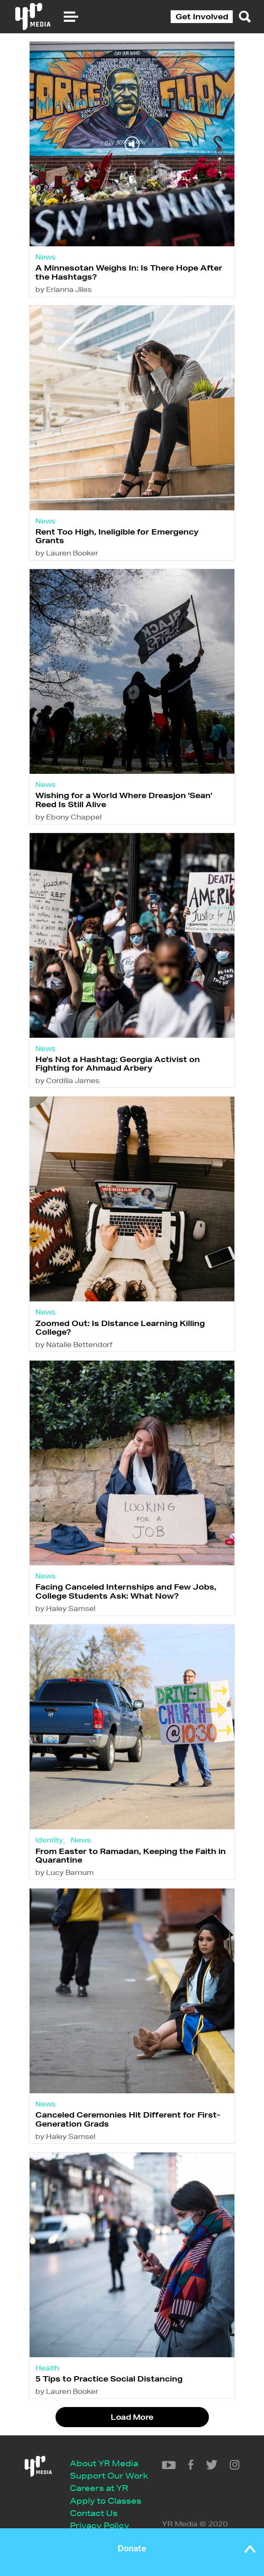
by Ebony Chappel (68, 816)
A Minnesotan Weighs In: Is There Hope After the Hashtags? (128, 272)
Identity (49, 1839)
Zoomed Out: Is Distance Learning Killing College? (120, 1327)
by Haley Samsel (65, 1608)
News (45, 256)
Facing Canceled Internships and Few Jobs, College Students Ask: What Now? (125, 1591)
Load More (132, 2416)
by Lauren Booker (66, 553)
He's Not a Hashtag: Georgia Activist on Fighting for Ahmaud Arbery (117, 1063)
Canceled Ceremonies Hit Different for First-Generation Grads (127, 2119)
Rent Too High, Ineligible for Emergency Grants (117, 536)
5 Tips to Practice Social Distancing (109, 2378)
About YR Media (104, 2463)
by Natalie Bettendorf (74, 1344)
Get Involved (202, 16)
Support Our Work (109, 2475)
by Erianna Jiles (63, 289)
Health (47, 2367)
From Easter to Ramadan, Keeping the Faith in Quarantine (130, 1855)
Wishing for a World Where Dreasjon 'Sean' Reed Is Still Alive (123, 799)
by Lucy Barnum (64, 1872)
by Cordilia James (67, 1080)
